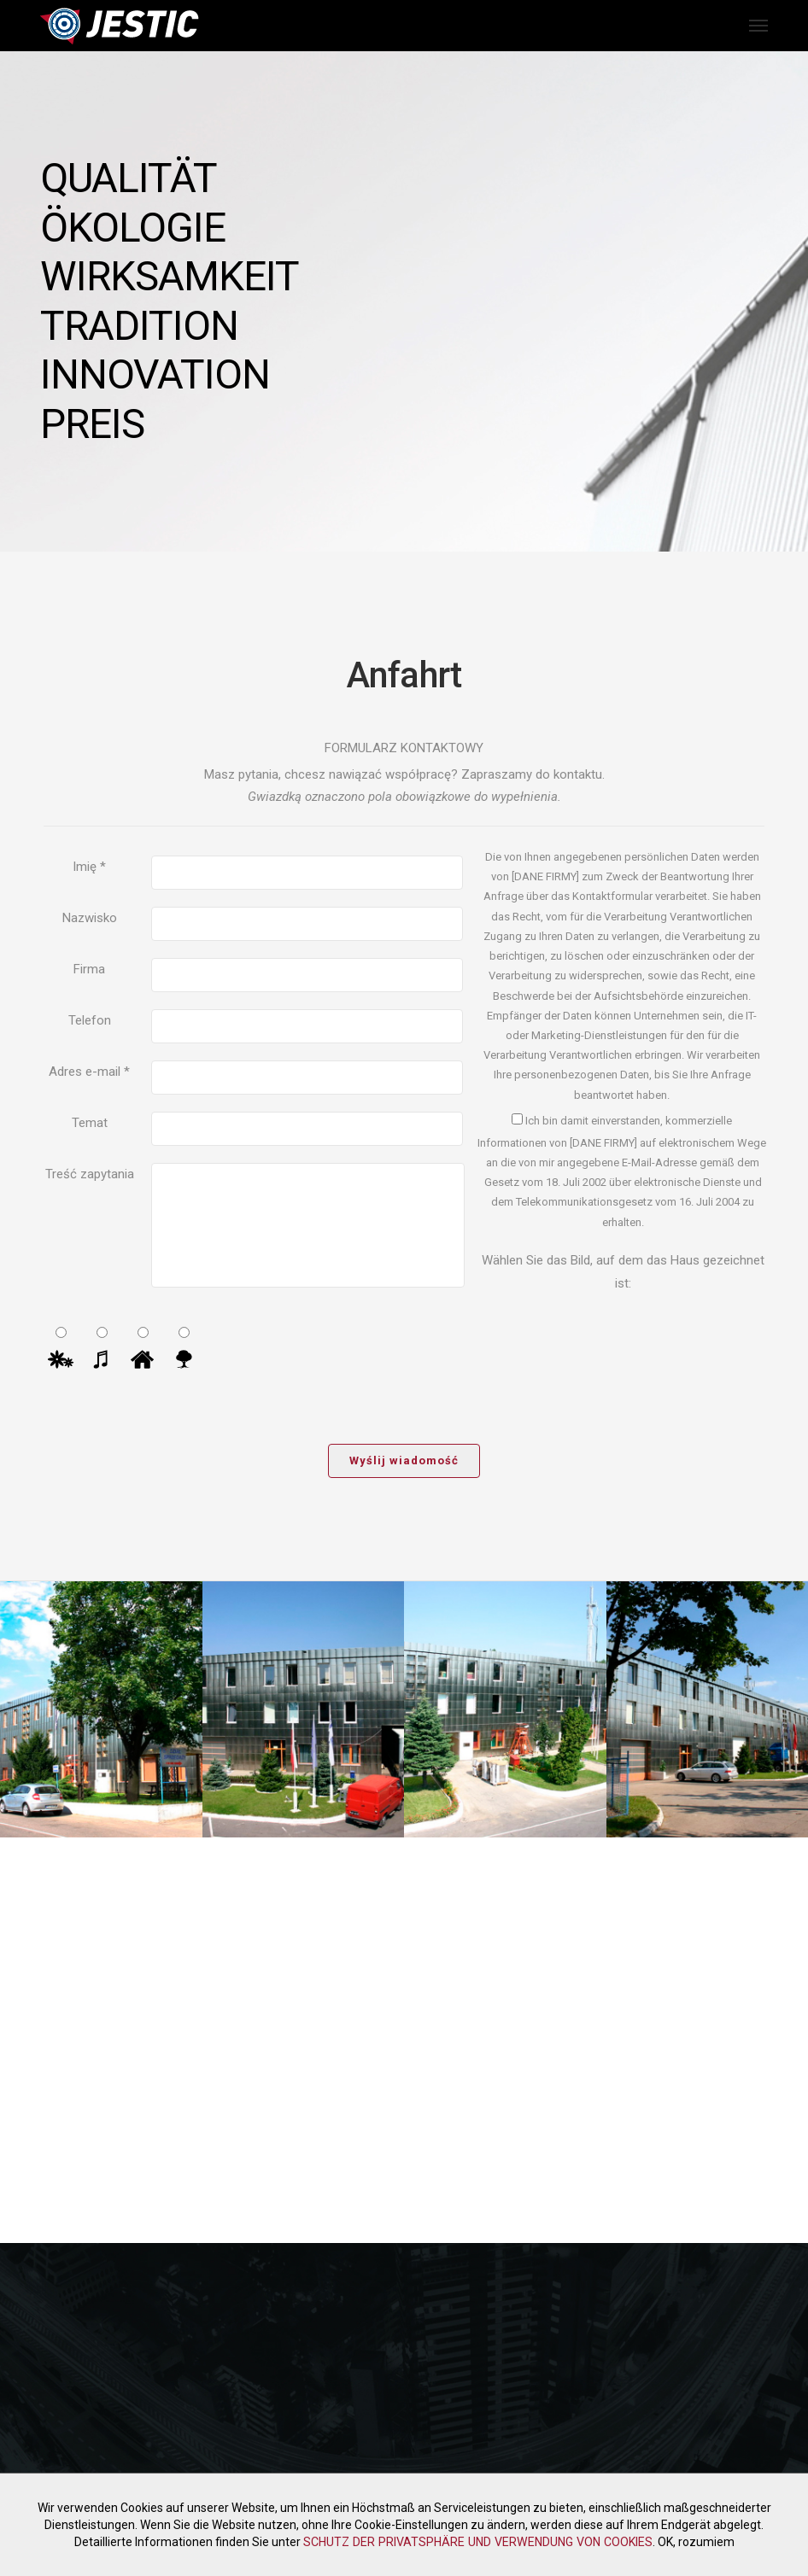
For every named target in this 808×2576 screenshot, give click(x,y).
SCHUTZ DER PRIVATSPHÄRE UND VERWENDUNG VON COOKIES (477, 2542)
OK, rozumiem (692, 2542)
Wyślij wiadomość (404, 1460)
